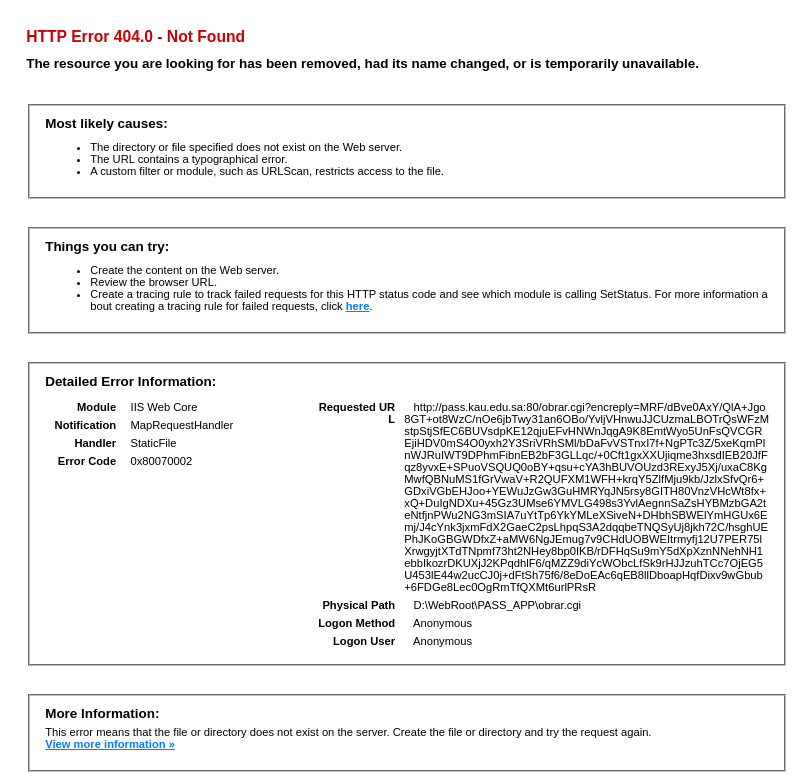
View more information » (110, 744)
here (358, 306)
